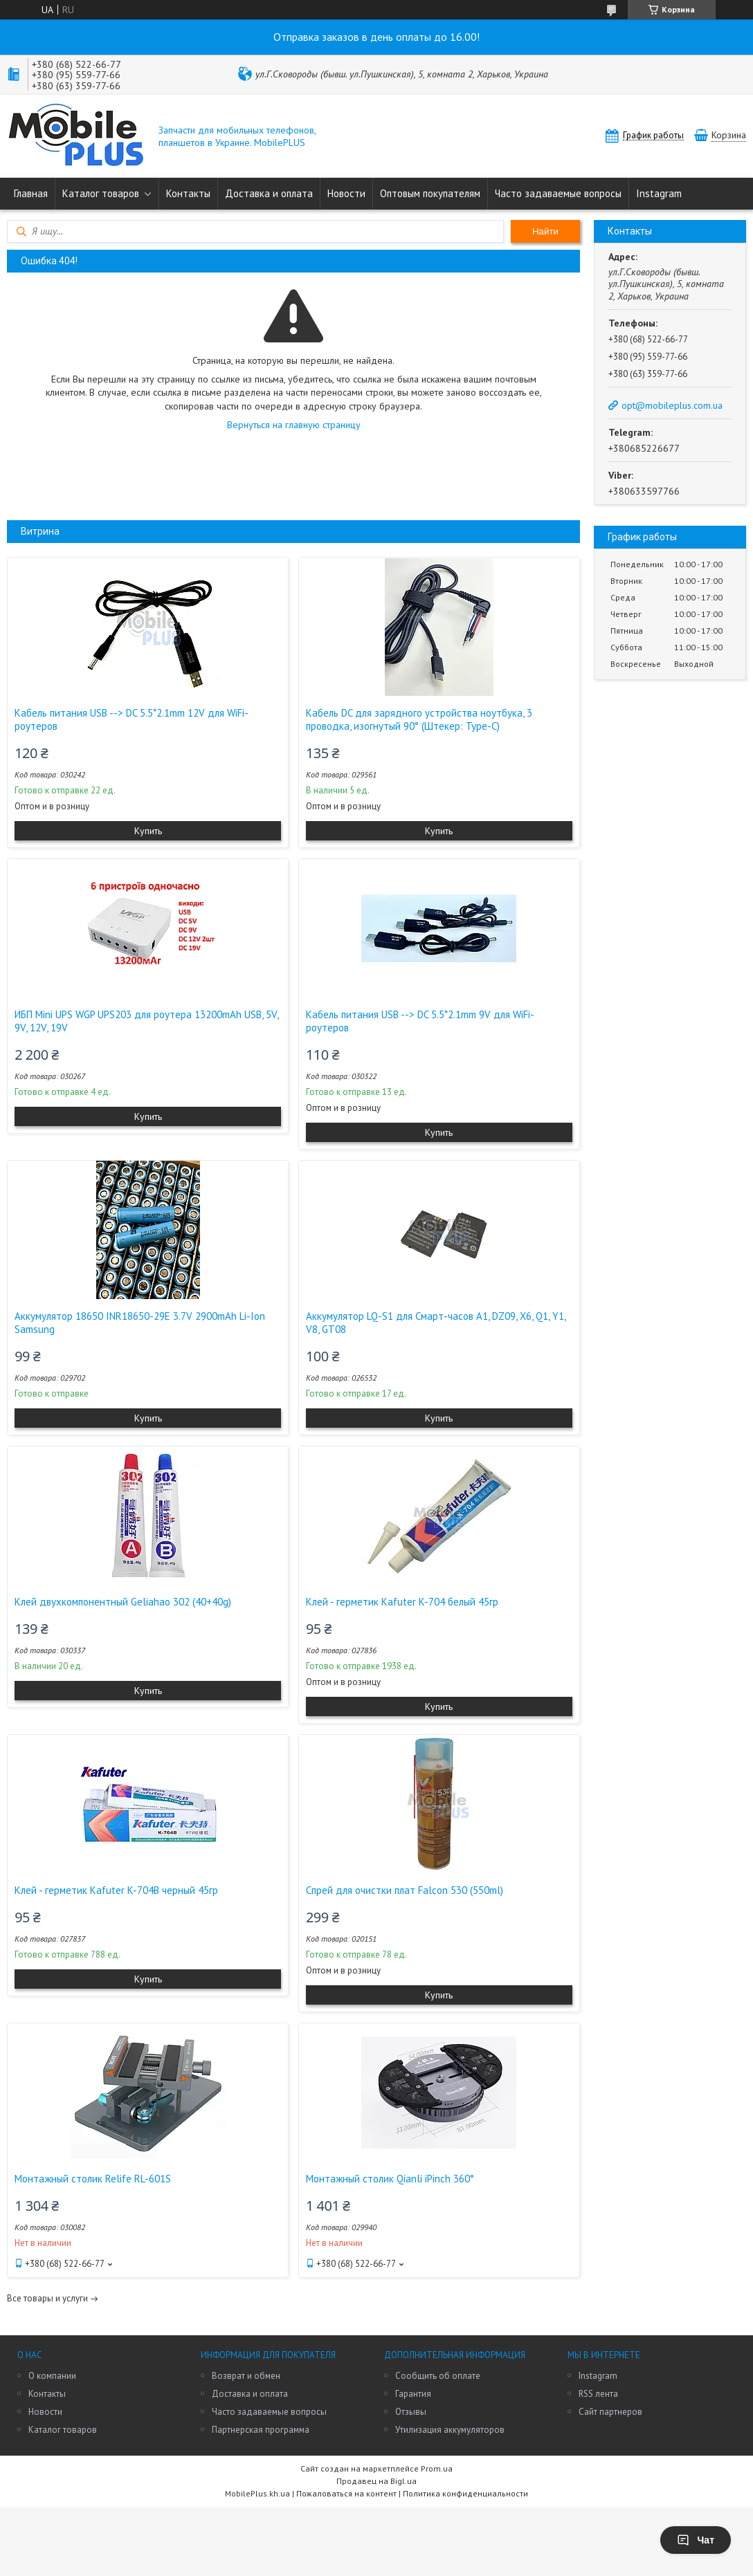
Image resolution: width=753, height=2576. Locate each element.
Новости (346, 193)
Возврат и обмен (246, 2376)
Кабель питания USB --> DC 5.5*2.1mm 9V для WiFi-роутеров (420, 1021)
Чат (695, 2540)
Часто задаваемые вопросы (558, 193)
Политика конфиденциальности (465, 2493)
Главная (31, 193)
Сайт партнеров (610, 2412)
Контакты (188, 193)
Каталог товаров (100, 193)
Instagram (659, 193)
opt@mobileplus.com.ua (672, 405)
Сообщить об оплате (437, 2376)
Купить (148, 831)
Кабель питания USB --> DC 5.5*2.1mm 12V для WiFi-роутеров (131, 719)
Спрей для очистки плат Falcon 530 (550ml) (404, 1890)
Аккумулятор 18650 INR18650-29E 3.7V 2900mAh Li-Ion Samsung (140, 1322)
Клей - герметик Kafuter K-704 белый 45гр (402, 1601)
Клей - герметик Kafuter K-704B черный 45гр (116, 1890)
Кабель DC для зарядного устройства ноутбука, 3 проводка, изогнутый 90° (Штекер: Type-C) (419, 719)
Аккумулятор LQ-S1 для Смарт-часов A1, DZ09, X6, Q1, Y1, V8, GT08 (435, 1322)
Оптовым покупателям (430, 193)
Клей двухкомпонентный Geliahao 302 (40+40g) (123, 1601)
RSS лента (598, 2394)
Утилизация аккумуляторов (450, 2430)
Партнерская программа (260, 2430)
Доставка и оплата (269, 193)
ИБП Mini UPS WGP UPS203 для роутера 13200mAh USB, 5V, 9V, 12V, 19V (146, 1021)
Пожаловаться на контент (346, 2493)
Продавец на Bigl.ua (376, 2481)
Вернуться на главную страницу (294, 424)
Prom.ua (437, 2468)
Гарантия (413, 2394)
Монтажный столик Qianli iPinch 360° (390, 2178)
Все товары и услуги (47, 2298)
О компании (52, 2376)
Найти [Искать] (545, 231)
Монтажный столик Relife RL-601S (93, 2178)
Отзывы (410, 2412)
